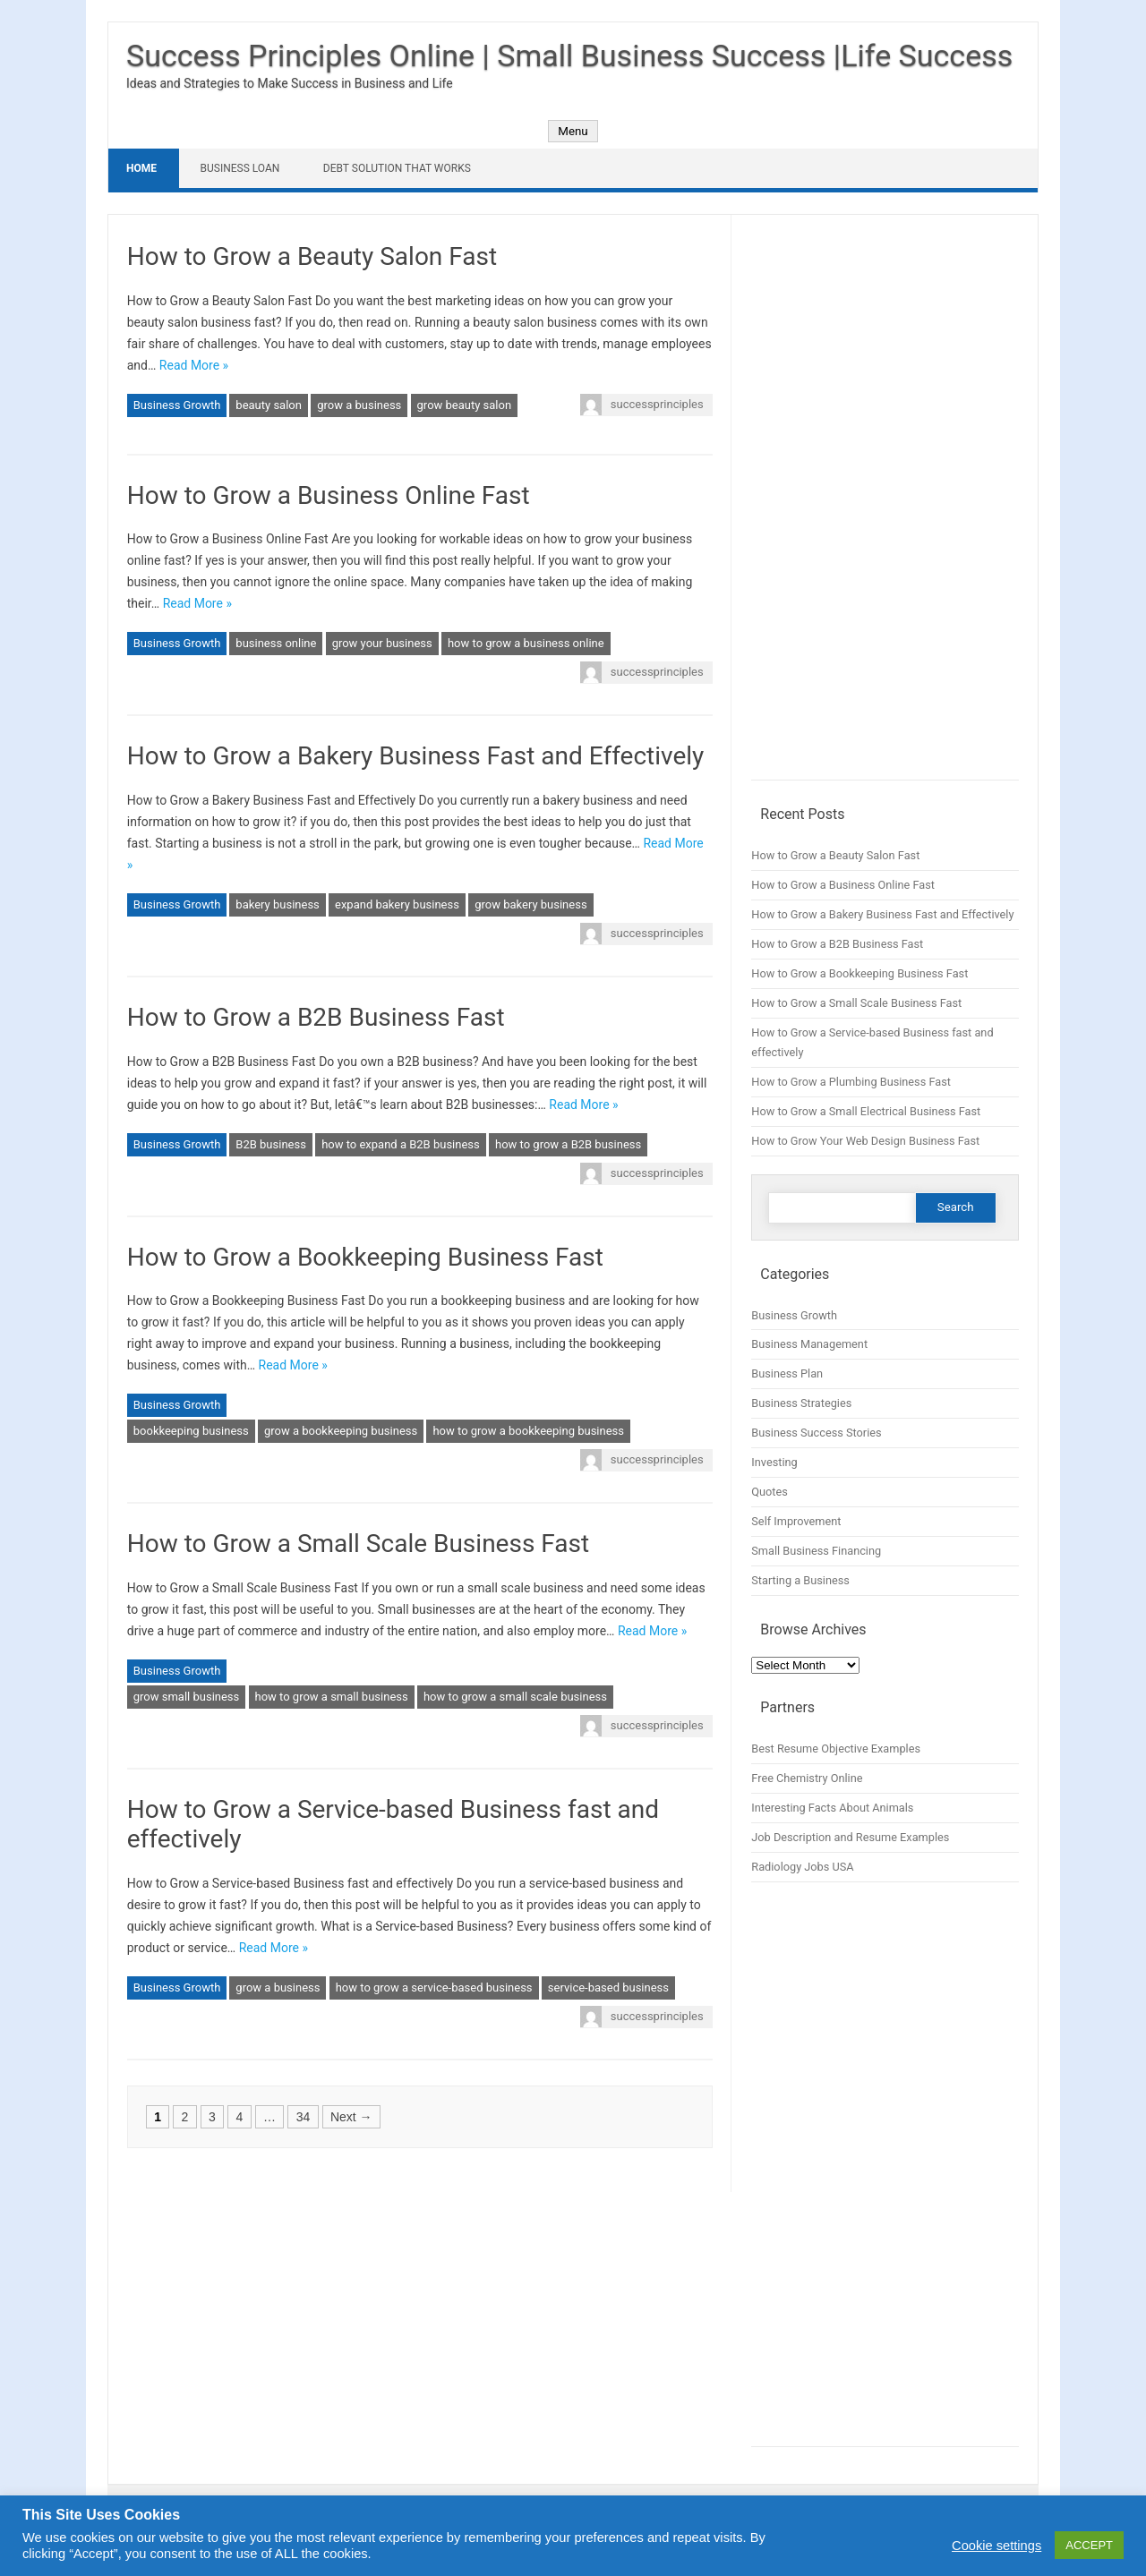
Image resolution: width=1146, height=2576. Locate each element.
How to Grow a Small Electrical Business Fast (865, 1111)
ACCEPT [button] (1089, 2545)
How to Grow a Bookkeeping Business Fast (365, 1257)
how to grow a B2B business (568, 1144)
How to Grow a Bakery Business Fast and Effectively (416, 756)
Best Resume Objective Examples (835, 1748)
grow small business (186, 1696)
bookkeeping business (191, 1430)
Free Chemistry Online (806, 1778)
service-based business (608, 1987)
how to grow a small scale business (515, 1696)
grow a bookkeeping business (340, 1430)
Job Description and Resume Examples (850, 1837)
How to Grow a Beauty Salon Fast (312, 256)
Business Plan (787, 1373)
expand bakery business (397, 904)
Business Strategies (801, 1403)
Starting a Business (800, 1580)
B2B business (270, 1144)
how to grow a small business (331, 1696)
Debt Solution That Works (397, 168)
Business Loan (240, 168)
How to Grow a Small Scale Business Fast (358, 1543)
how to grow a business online (526, 643)
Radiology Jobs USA (802, 1866)
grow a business (359, 405)
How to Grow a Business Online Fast (328, 495)
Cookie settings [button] (996, 2545)
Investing (774, 1462)
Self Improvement (796, 1521)
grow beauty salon (464, 405)
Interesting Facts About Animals (832, 1807)
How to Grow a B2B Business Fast (316, 1017)
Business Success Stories (816, 1432)
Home (141, 168)
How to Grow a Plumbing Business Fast (851, 1081)
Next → (351, 2117)
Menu (572, 131)
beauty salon (268, 405)
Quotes (769, 1491)
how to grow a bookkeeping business (528, 1430)
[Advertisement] (885, 506)
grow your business (382, 643)
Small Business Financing (816, 1550)
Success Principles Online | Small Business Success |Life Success (569, 55)
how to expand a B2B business (400, 1144)
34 (303, 2117)
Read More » (193, 365)
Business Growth (177, 405)
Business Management (809, 1344)
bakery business (277, 904)
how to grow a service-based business (434, 1987)
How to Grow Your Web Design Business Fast (865, 1140)
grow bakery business (530, 904)
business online (275, 643)
